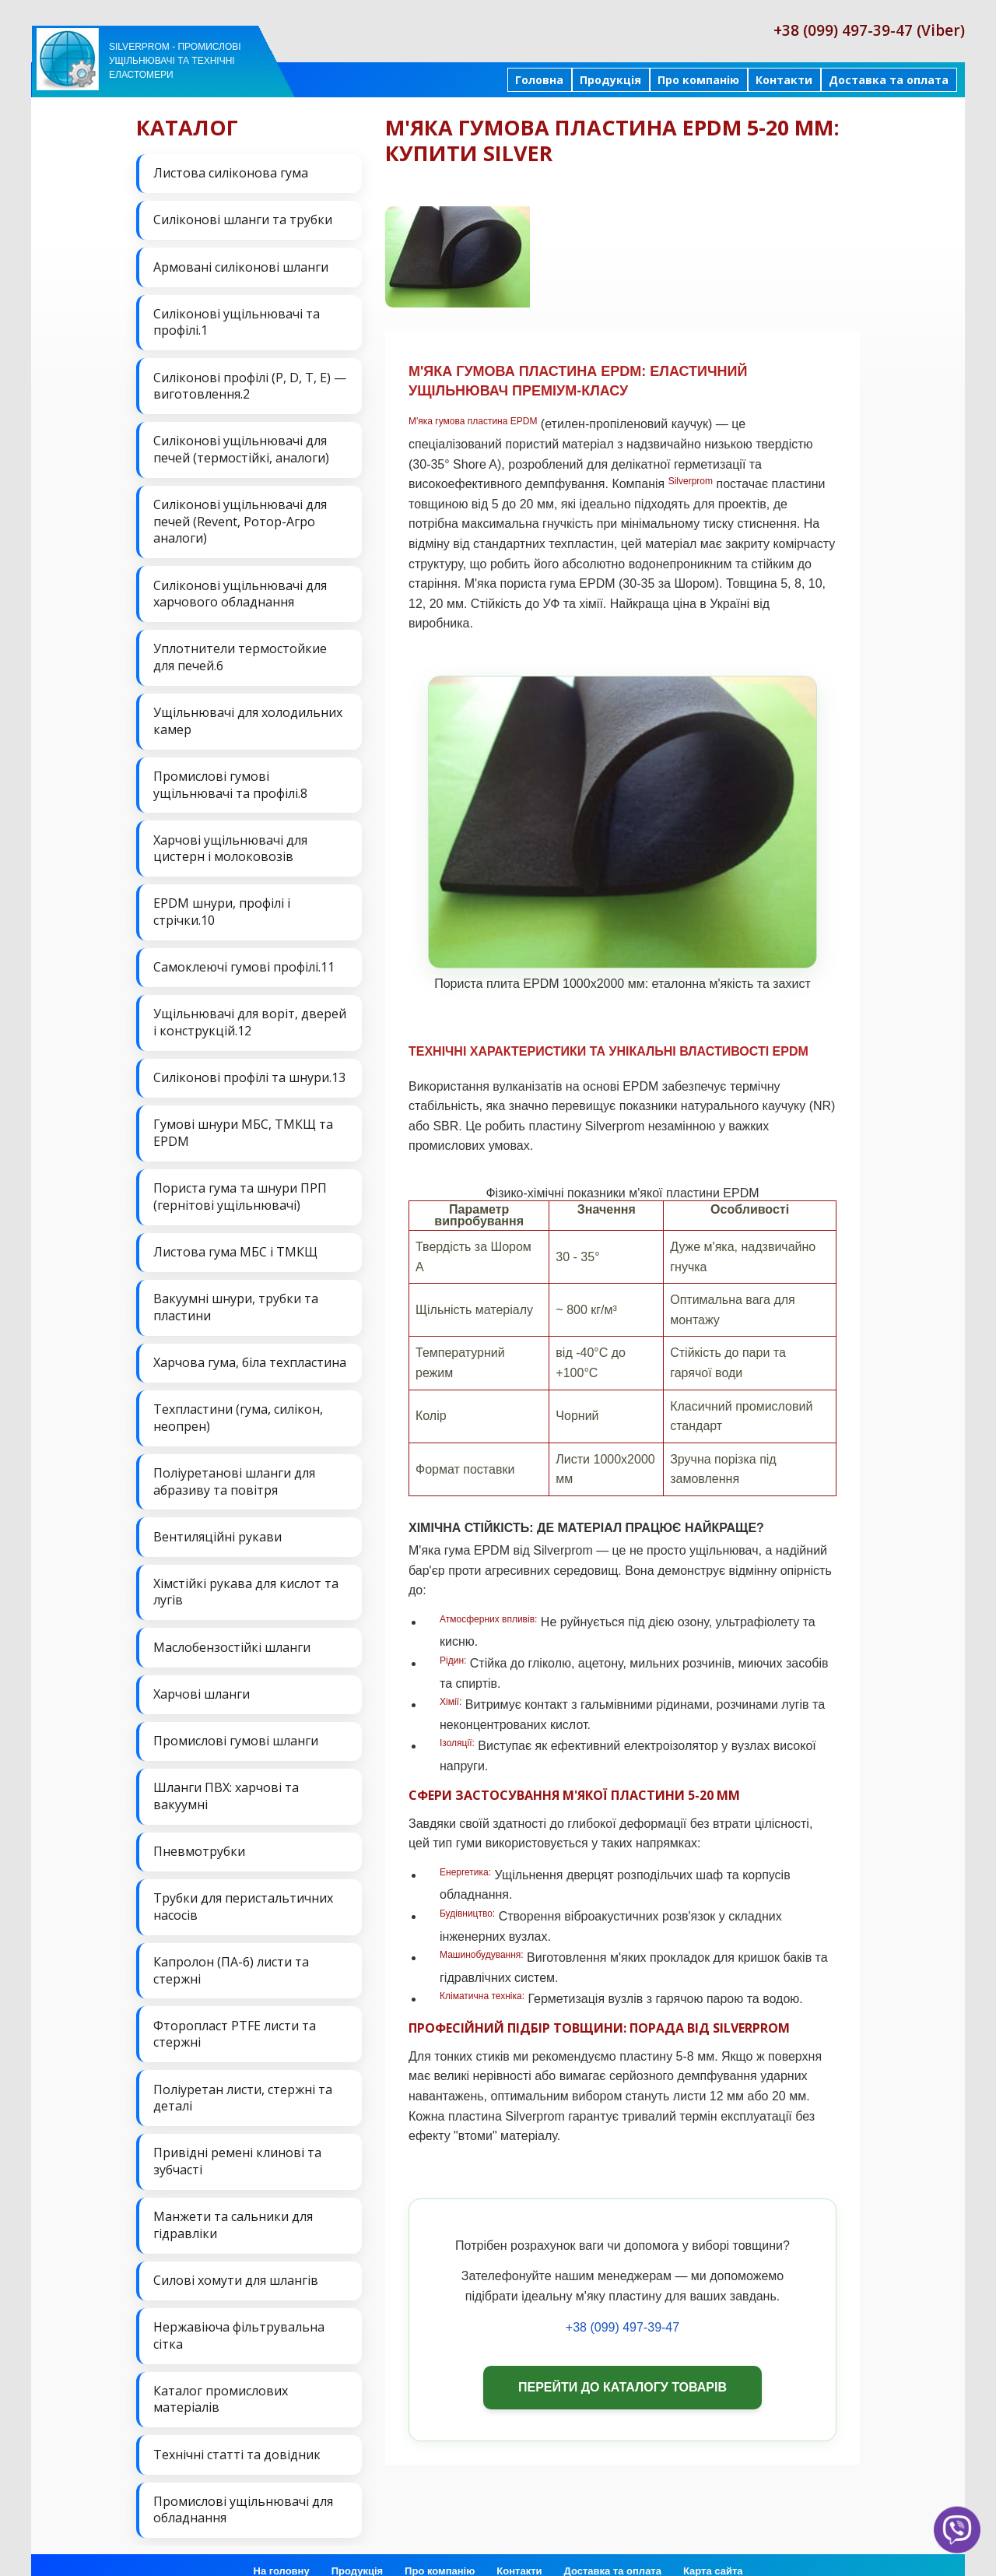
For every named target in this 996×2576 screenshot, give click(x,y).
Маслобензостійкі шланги (231, 1635)
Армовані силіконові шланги (240, 265)
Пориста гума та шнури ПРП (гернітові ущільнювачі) (240, 1189)
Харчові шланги (201, 1681)
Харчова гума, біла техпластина (249, 1353)
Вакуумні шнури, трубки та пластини (235, 1298)
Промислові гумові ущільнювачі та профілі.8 (230, 780)
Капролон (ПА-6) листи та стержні (231, 1955)
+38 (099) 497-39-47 (622, 2327)
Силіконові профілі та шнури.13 (249, 1070)
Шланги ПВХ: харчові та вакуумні (226, 1783)
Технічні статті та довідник (237, 2435)
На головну (282, 2552)
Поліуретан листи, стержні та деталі (242, 2082)
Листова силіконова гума (230, 172)
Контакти (784, 79)
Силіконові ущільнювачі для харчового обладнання (240, 590)
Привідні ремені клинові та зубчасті (237, 2145)
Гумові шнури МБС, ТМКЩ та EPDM (243, 1126)
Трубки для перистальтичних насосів (243, 1892)
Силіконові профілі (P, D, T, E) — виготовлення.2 (249, 384)
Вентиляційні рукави (217, 1525)
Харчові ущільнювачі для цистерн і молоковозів (230, 843)
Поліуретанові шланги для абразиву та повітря (234, 1471)
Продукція (610, 79)
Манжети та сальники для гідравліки (233, 2208)
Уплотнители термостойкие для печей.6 (240, 653)
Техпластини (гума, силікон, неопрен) (238, 1407)
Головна (539, 79)
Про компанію (698, 79)
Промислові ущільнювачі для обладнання (243, 2491)
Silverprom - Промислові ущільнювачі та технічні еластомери (175, 60)
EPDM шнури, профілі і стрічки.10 (221, 906)
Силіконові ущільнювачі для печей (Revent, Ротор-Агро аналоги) (240, 518)
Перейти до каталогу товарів (622, 2387)
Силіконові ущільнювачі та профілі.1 (236, 321)
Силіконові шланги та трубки (242, 219)
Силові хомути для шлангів (235, 2263)
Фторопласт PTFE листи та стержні (234, 2018)
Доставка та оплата (889, 79)
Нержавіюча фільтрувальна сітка (238, 2318)
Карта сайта (713, 2552)
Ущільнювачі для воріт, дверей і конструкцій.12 (249, 1016)
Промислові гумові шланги (235, 1728)
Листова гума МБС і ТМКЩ (235, 1243)
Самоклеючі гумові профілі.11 (244, 960)
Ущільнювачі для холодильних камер (247, 717)
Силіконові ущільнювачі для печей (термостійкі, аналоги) (241, 447)
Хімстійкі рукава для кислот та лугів (245, 1580)
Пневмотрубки (199, 1838)
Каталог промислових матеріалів (220, 2381)
